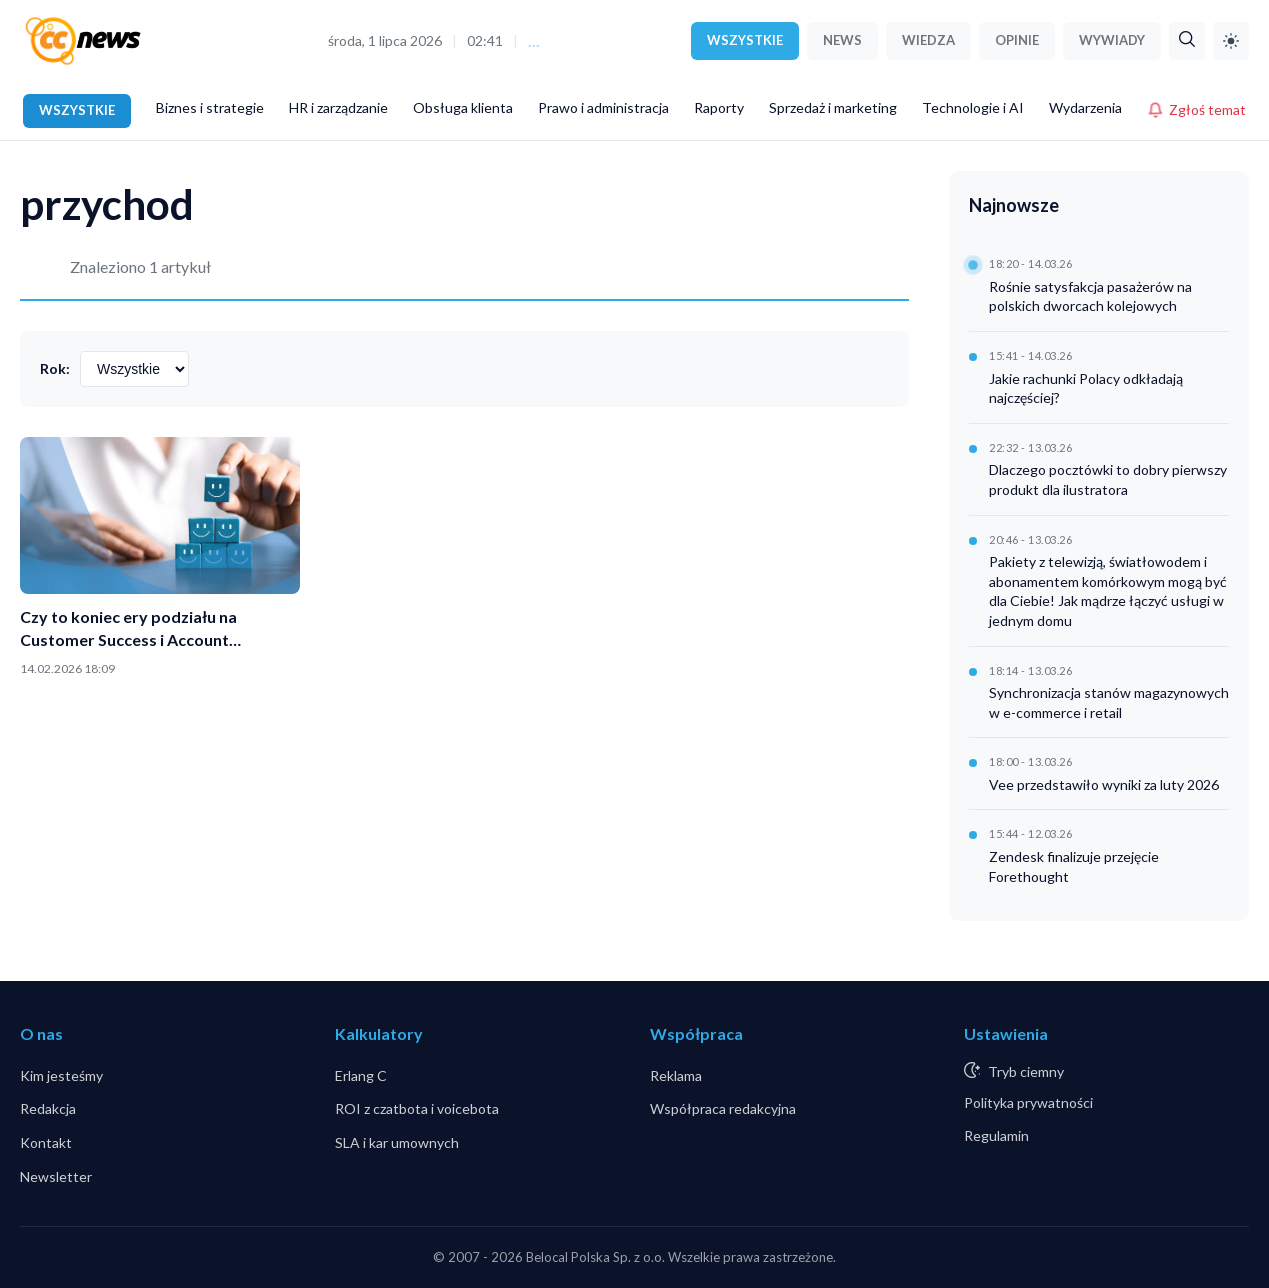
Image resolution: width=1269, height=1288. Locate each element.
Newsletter (56, 1176)
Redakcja (48, 1108)
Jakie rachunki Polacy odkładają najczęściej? (1086, 388)
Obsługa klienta (463, 107)
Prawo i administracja (603, 107)
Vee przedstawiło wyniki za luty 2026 (1104, 784)
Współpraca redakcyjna (723, 1108)
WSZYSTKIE (745, 40)
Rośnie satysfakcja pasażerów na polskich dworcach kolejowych (1090, 296)
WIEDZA (928, 40)
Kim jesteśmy (61, 1075)
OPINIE (1017, 40)
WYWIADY (1112, 40)
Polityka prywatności (1028, 1102)
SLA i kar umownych (397, 1142)
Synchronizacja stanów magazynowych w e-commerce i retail (1109, 702)
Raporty (719, 107)
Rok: (55, 368)
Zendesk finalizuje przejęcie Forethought (1074, 866)
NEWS (842, 40)
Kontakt (46, 1142)
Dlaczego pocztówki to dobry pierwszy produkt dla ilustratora (1108, 479)
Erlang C (361, 1075)
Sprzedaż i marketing (833, 107)
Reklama (676, 1075)
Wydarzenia (1085, 107)
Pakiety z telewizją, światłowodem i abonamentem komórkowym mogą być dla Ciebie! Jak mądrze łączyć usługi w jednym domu (1108, 591)
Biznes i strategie (210, 107)
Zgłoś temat (1196, 109)
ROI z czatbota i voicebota (417, 1108)
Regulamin (996, 1135)
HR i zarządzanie (338, 107)
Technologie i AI (973, 107)
